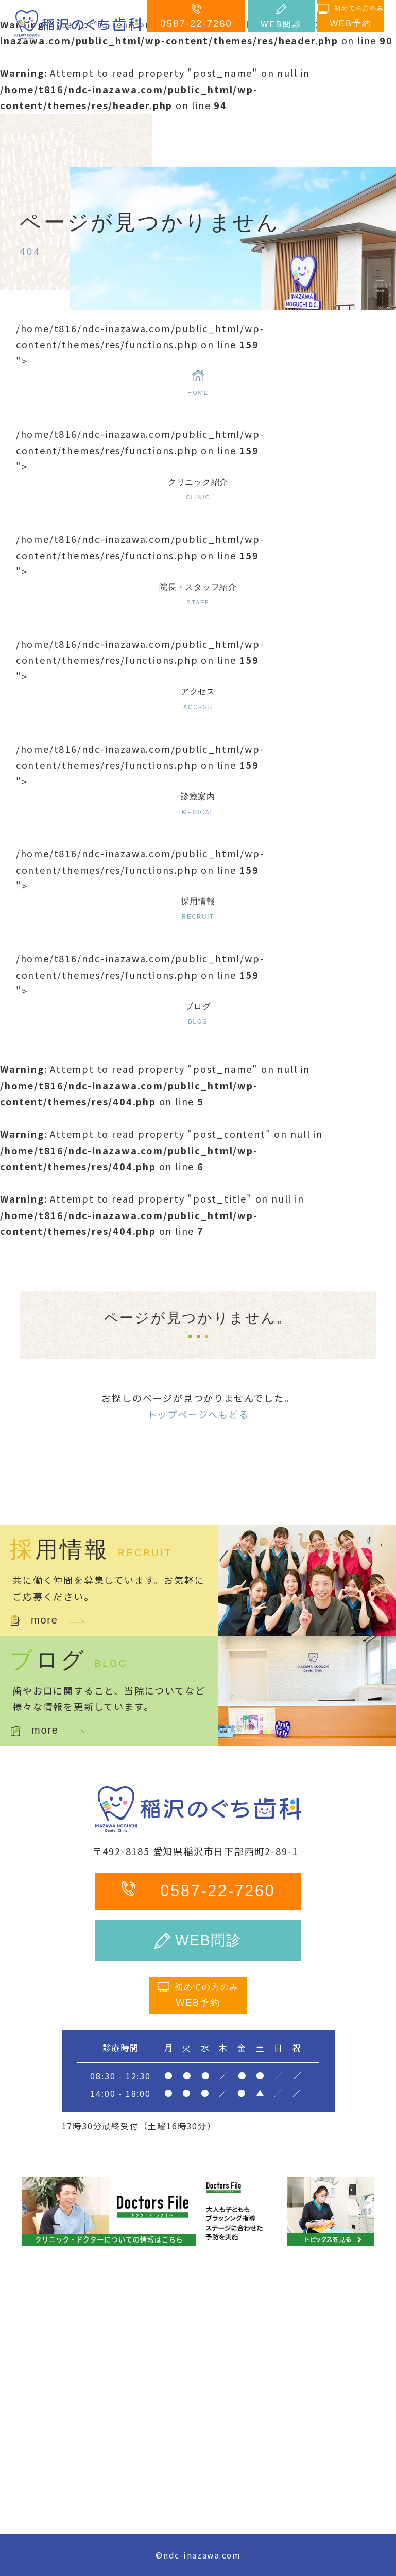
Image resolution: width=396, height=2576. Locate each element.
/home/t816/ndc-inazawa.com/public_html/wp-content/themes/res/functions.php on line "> (198, 360)
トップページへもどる (198, 1414)
